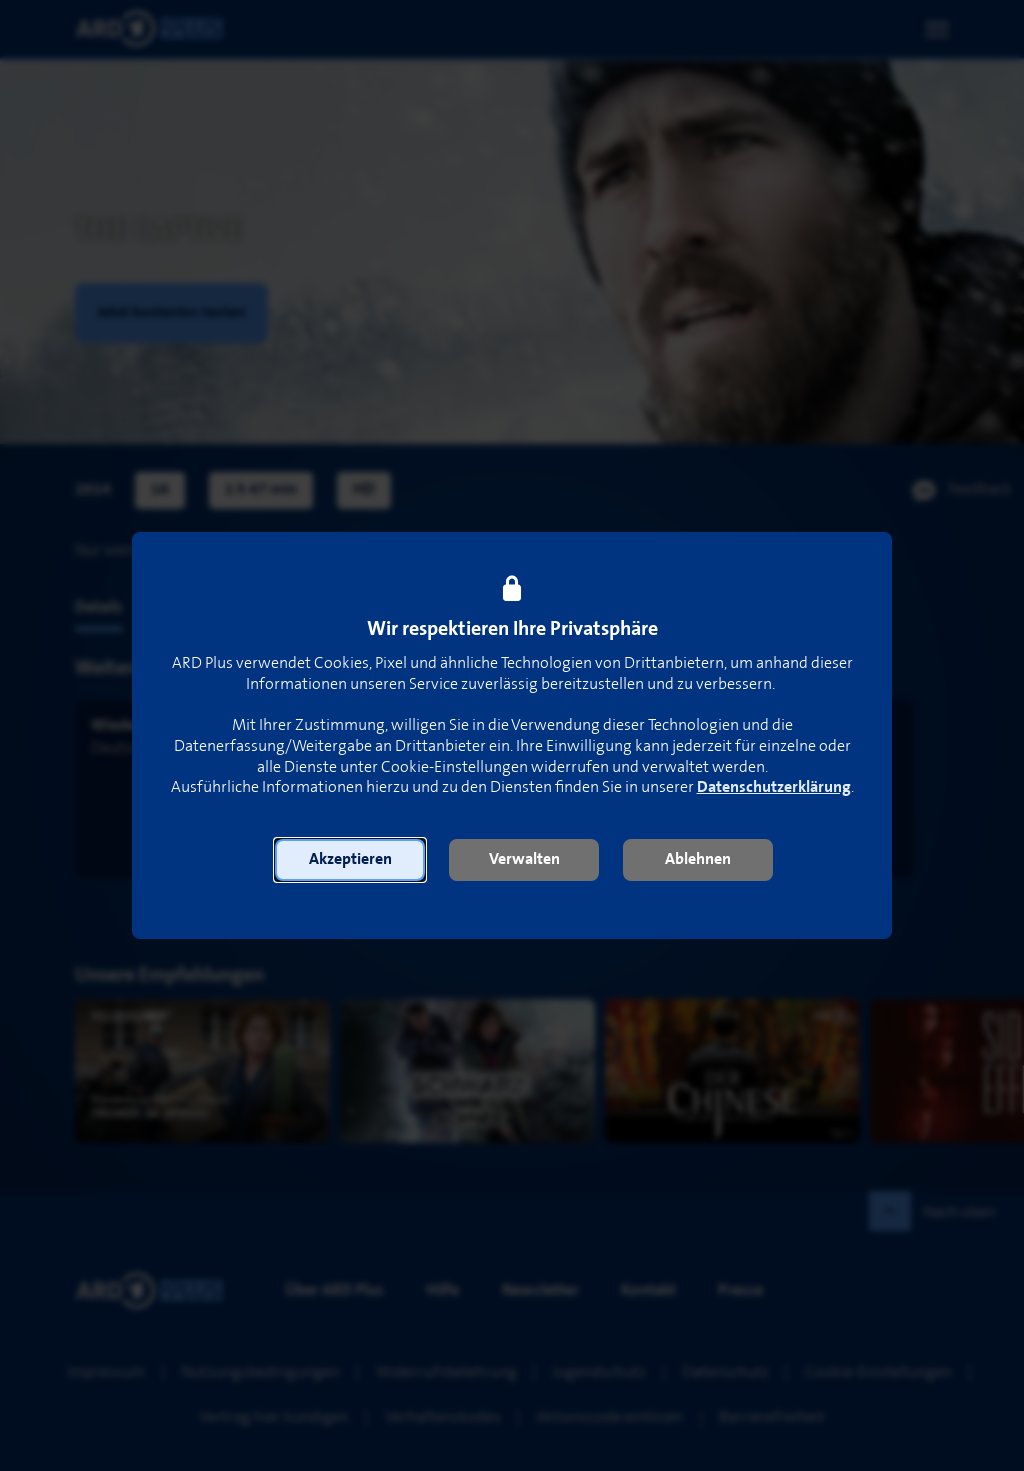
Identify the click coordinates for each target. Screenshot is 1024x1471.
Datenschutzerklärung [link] (774, 787)
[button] (350, 860)
